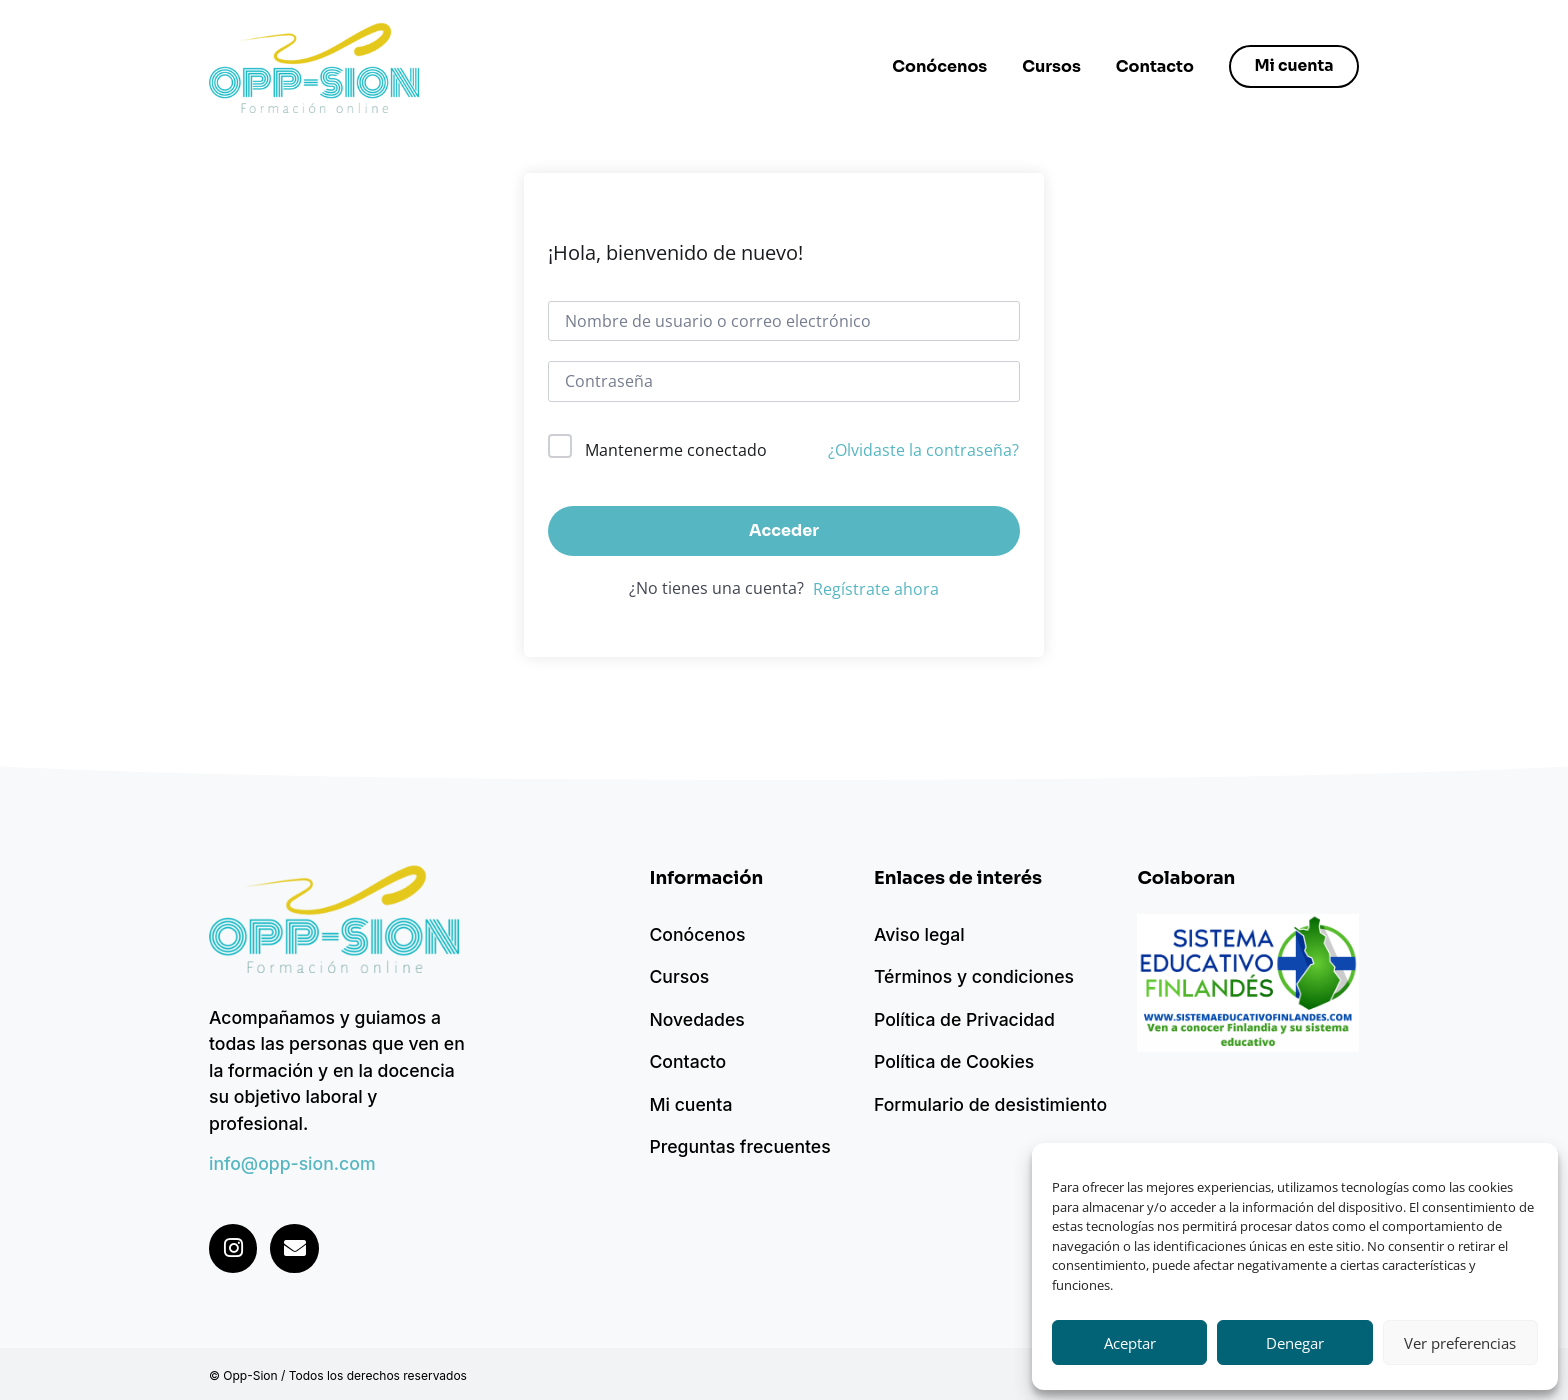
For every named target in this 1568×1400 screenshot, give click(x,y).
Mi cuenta (690, 1104)
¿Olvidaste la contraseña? (923, 450)
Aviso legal (919, 934)
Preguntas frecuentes (739, 1146)
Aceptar (1130, 1343)
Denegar (1295, 1343)
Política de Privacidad (964, 1019)
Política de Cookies (954, 1061)
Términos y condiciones (974, 976)
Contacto (1152, 66)
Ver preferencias (1460, 1343)
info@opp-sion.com (292, 1163)
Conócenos (936, 66)
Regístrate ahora (876, 589)
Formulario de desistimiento (990, 1104)
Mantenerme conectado (676, 450)
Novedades (696, 1019)
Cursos (1048, 66)
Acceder (784, 530)
